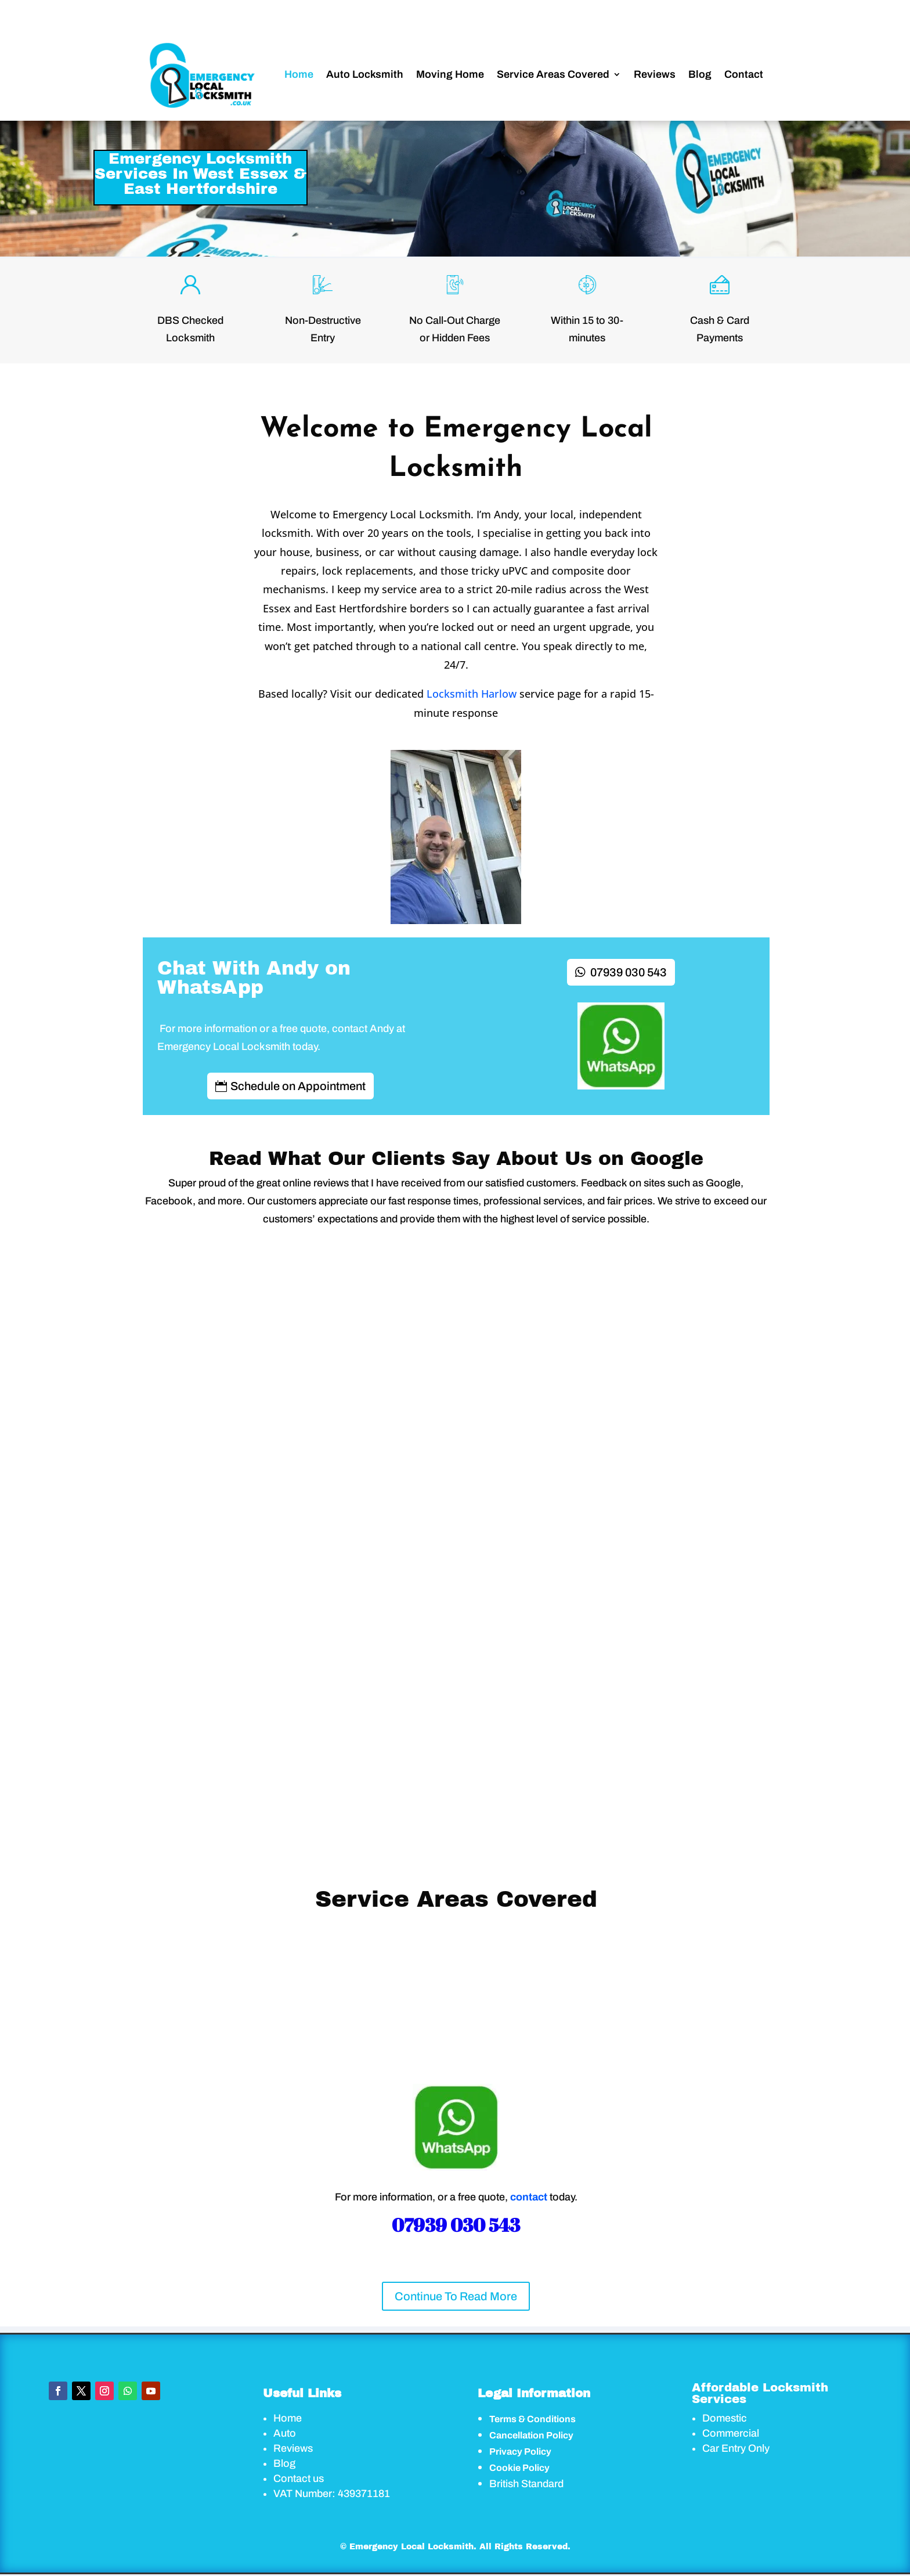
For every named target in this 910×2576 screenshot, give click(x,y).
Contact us (298, 2478)
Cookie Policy (519, 2468)
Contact (743, 74)
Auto (284, 2433)
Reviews (655, 74)
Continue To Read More (456, 2296)
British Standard (526, 2484)
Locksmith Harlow (472, 694)
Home (298, 74)
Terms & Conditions (532, 2419)
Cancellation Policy (531, 2435)
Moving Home (450, 74)
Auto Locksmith (364, 74)
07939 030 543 (628, 972)
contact (528, 2197)
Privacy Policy (520, 2451)
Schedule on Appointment (298, 1086)
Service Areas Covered (553, 74)
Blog (700, 74)
